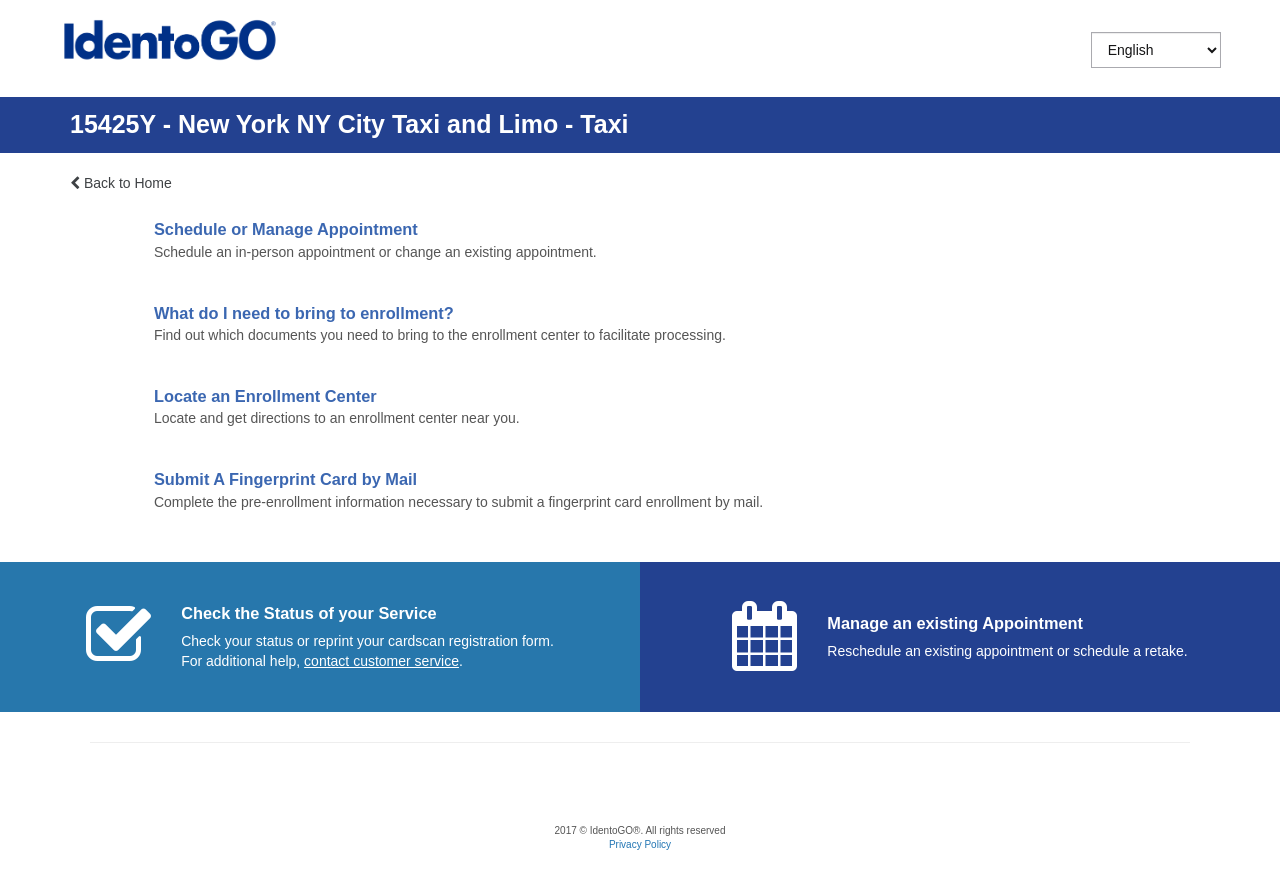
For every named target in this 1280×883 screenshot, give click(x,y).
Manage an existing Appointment (955, 623)
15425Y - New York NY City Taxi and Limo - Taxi (349, 124)
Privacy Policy (640, 844)
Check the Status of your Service (308, 613)
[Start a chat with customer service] (381, 661)
